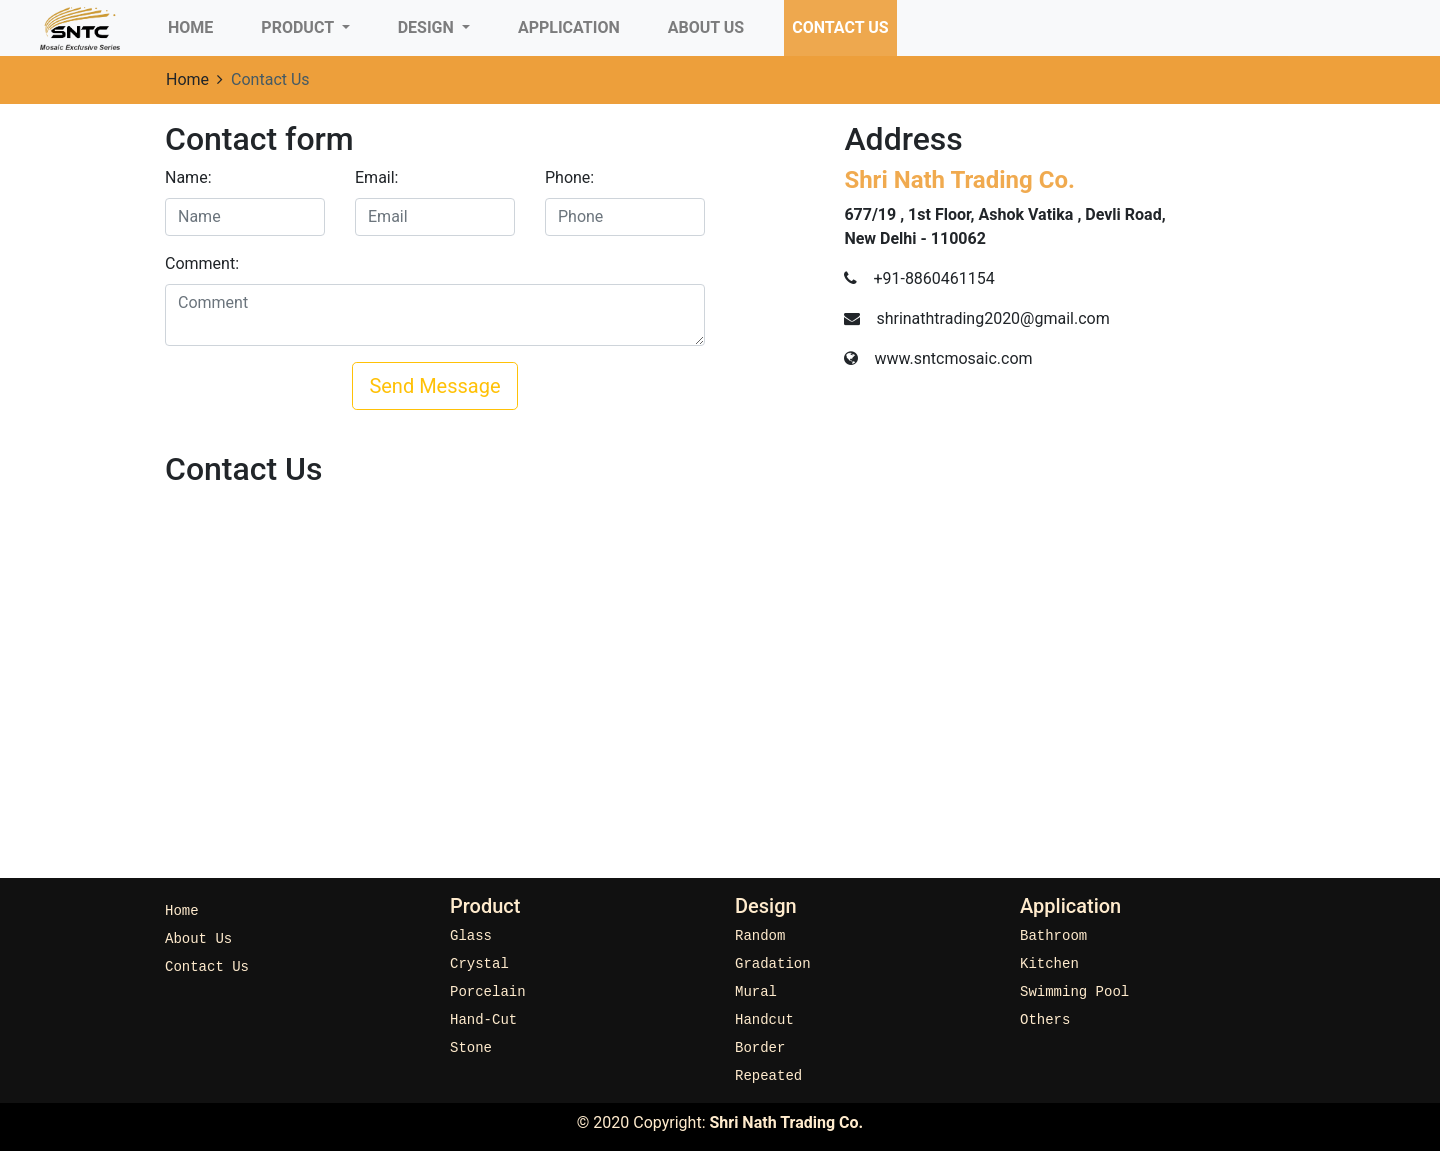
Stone (471, 1048)
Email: (376, 177)
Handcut (764, 1020)
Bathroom (1053, 936)
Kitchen (1049, 964)
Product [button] (299, 27)
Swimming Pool (1074, 992)
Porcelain (488, 992)
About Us (706, 27)
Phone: (569, 177)
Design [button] (428, 27)
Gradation (773, 964)
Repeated (768, 1076)
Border (760, 1048)
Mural (756, 992)
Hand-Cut (483, 1020)
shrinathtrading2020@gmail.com (992, 318)
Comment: (202, 263)
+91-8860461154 (933, 278)
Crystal (479, 964)
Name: (188, 177)
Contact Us (840, 27)
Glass (471, 936)
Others (1045, 1020)
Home (194, 26)
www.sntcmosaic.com (953, 358)
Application (569, 27)
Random (760, 936)
